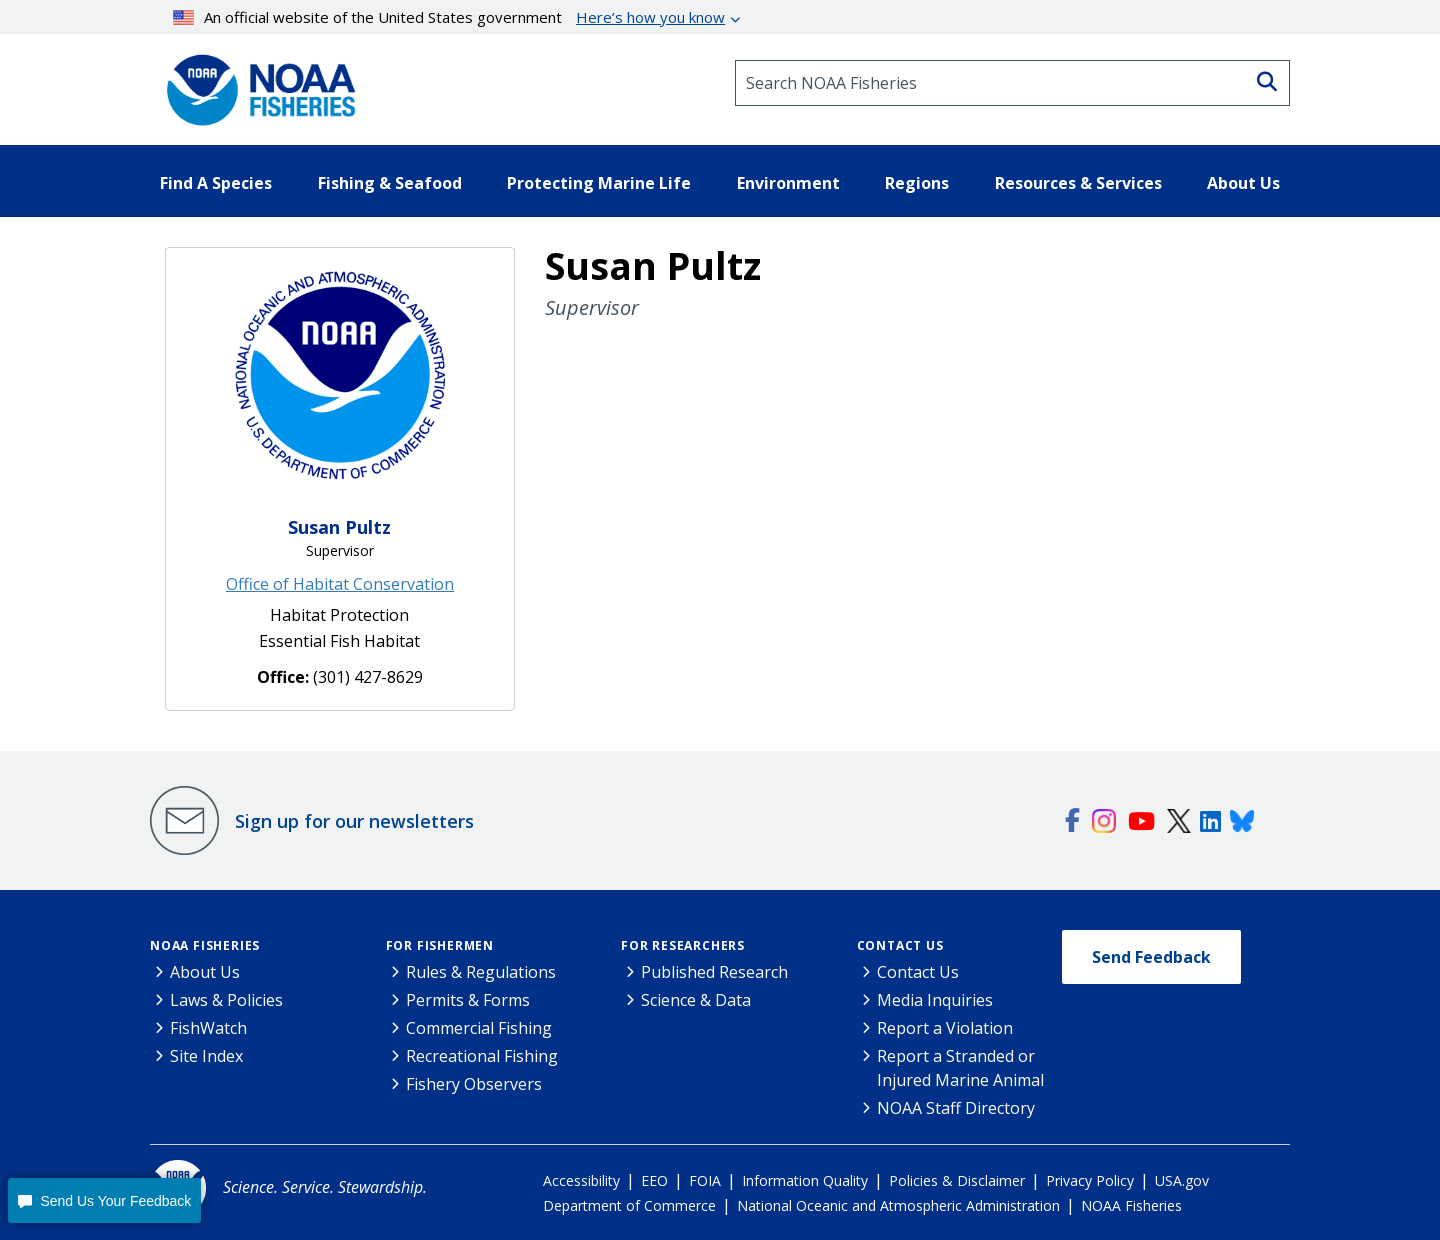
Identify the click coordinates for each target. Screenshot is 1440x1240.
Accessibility (581, 1180)
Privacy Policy (1090, 1180)
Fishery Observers (474, 1084)
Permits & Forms (468, 1000)
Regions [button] (917, 183)
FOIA (705, 1180)
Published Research (714, 972)
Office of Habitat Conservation (340, 584)
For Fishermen (440, 945)
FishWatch (208, 1028)
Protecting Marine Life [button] (599, 183)
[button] (104, 1200)
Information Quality (805, 1180)
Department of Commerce (629, 1205)
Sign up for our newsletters (354, 821)
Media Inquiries (935, 1000)
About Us (205, 972)
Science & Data (696, 1000)
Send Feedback (1151, 957)
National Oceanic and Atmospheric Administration (898, 1205)
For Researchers (683, 945)
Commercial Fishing (479, 1028)
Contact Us (900, 945)
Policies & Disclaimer (957, 1180)
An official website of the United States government (449, 17)
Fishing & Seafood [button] (390, 183)
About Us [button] (1243, 183)
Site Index (206, 1056)
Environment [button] (788, 183)
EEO (654, 1180)
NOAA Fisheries (205, 945)
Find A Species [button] (216, 183)
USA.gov (1182, 1180)
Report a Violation (945, 1028)
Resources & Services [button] (1078, 183)
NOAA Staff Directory (956, 1108)
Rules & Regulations (481, 972)
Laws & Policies (226, 1000)
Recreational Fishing (482, 1056)
